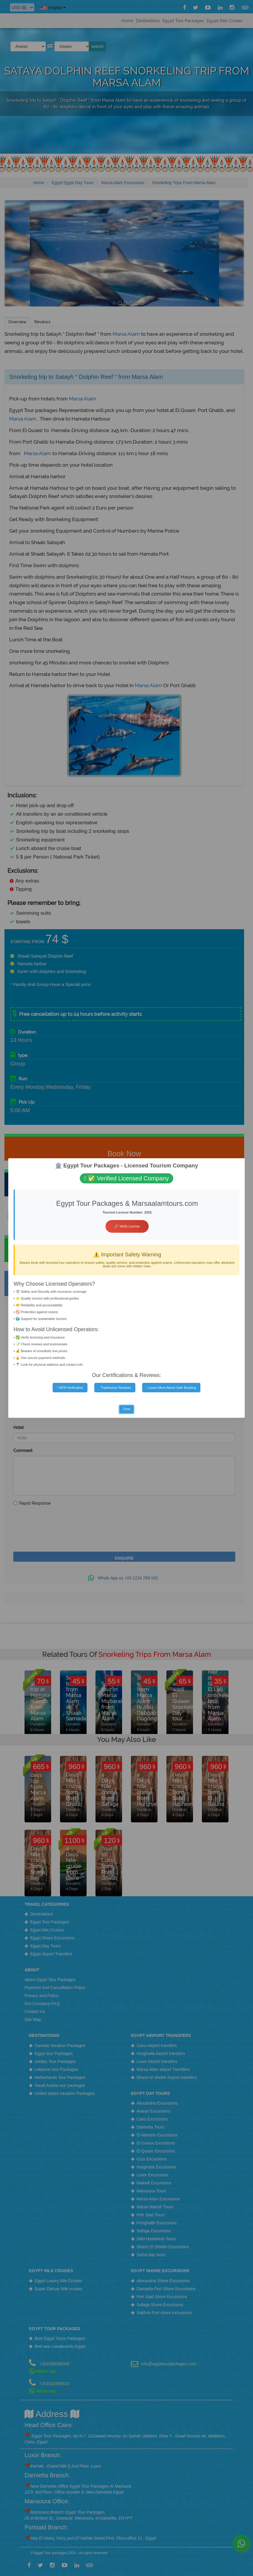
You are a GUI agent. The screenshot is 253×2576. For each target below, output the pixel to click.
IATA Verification (70, 1387)
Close (126, 1409)
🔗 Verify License (127, 1226)
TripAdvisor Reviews (115, 1387)
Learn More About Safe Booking (171, 1387)
